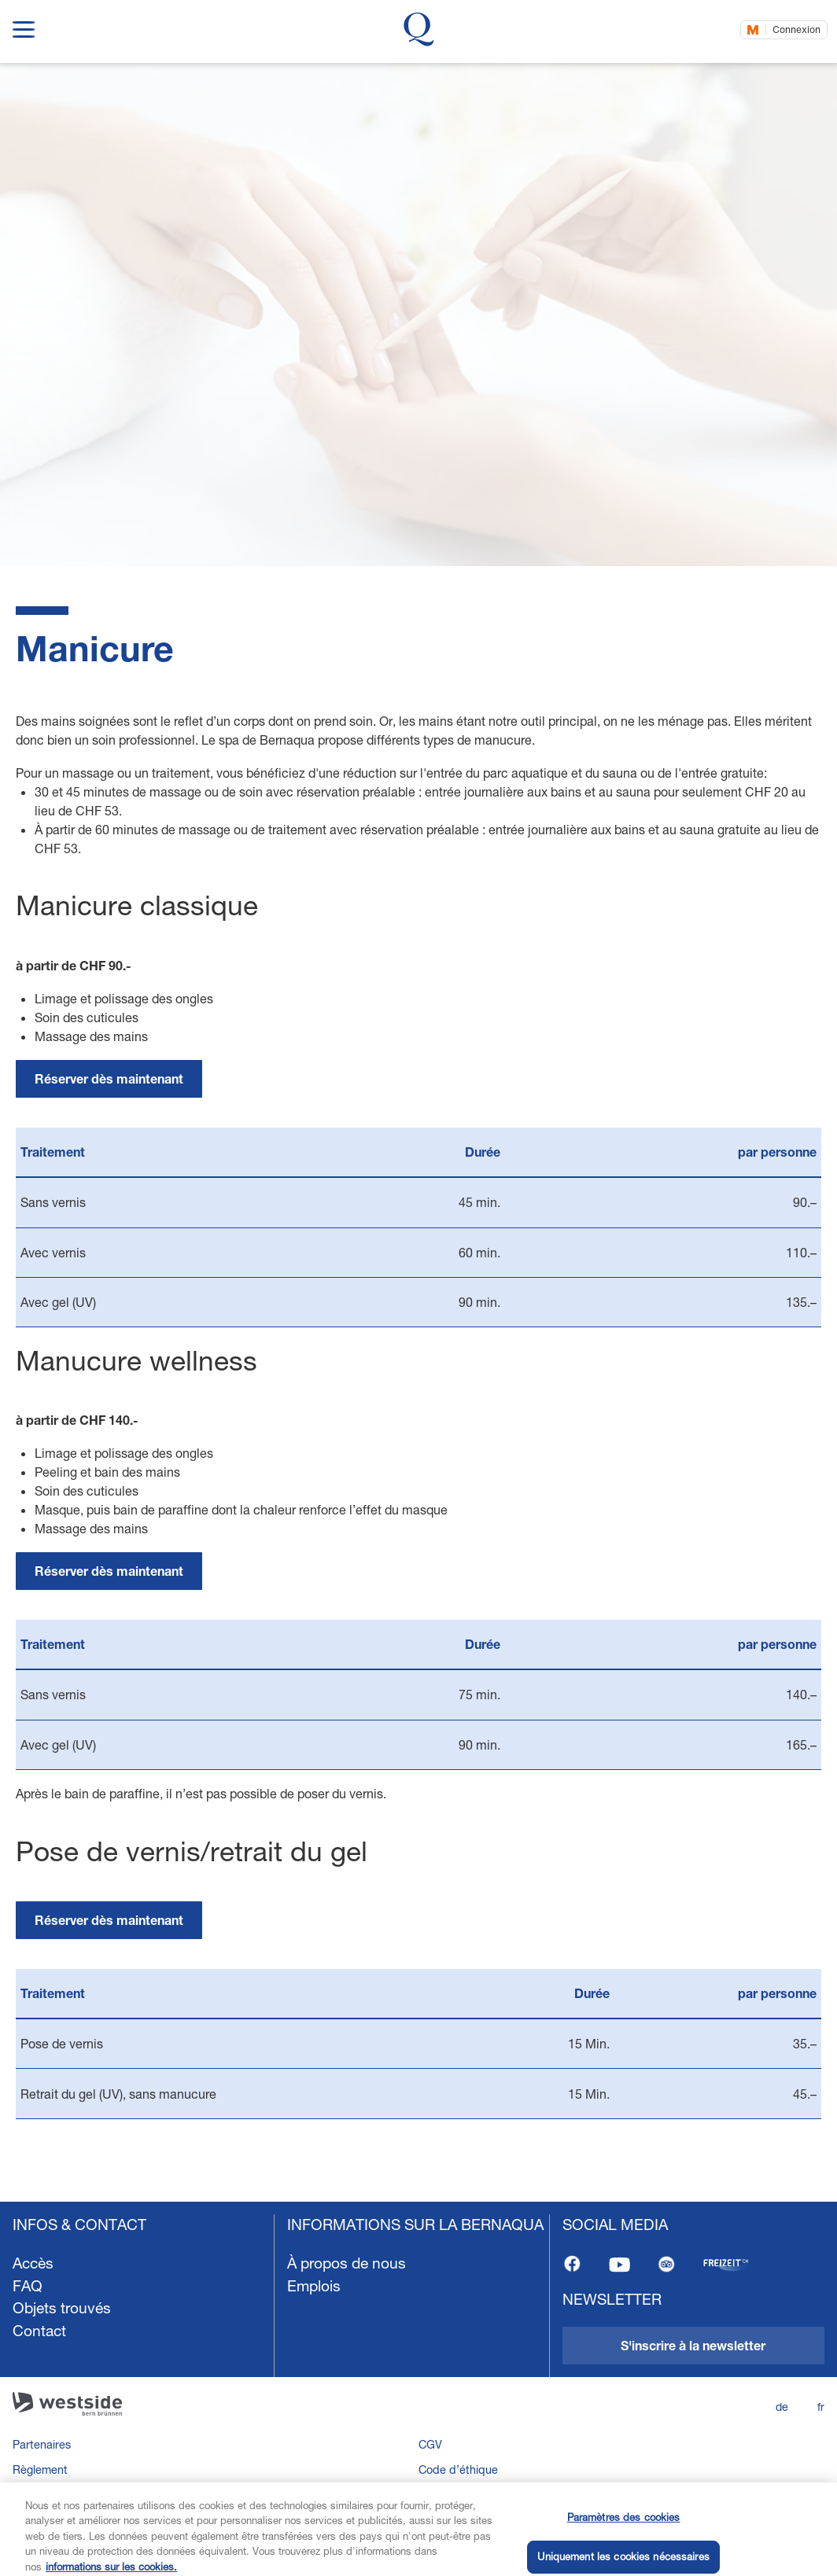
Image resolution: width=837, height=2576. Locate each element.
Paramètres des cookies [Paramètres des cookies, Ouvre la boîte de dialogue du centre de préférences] (623, 2540)
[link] (109, 1079)
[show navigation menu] (23, 26)
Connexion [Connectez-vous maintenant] (796, 29)
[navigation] (418, 2389)
